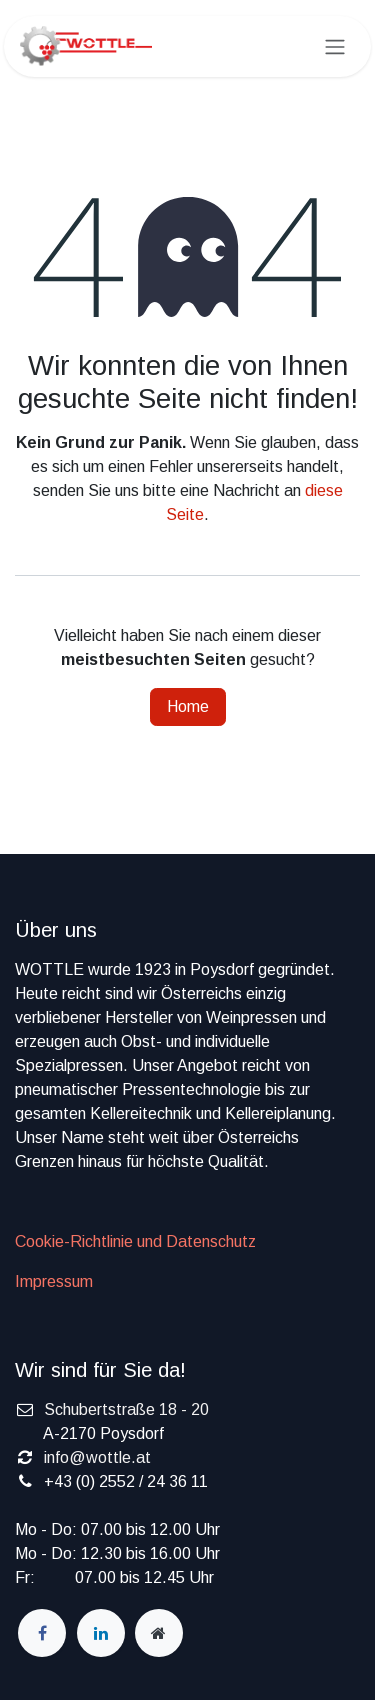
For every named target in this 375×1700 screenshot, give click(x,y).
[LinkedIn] (101, 1633)
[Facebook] (42, 1633)
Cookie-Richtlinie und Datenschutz (135, 1241)
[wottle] (159, 1633)
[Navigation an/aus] (335, 46)
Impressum (54, 1281)
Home (188, 706)
